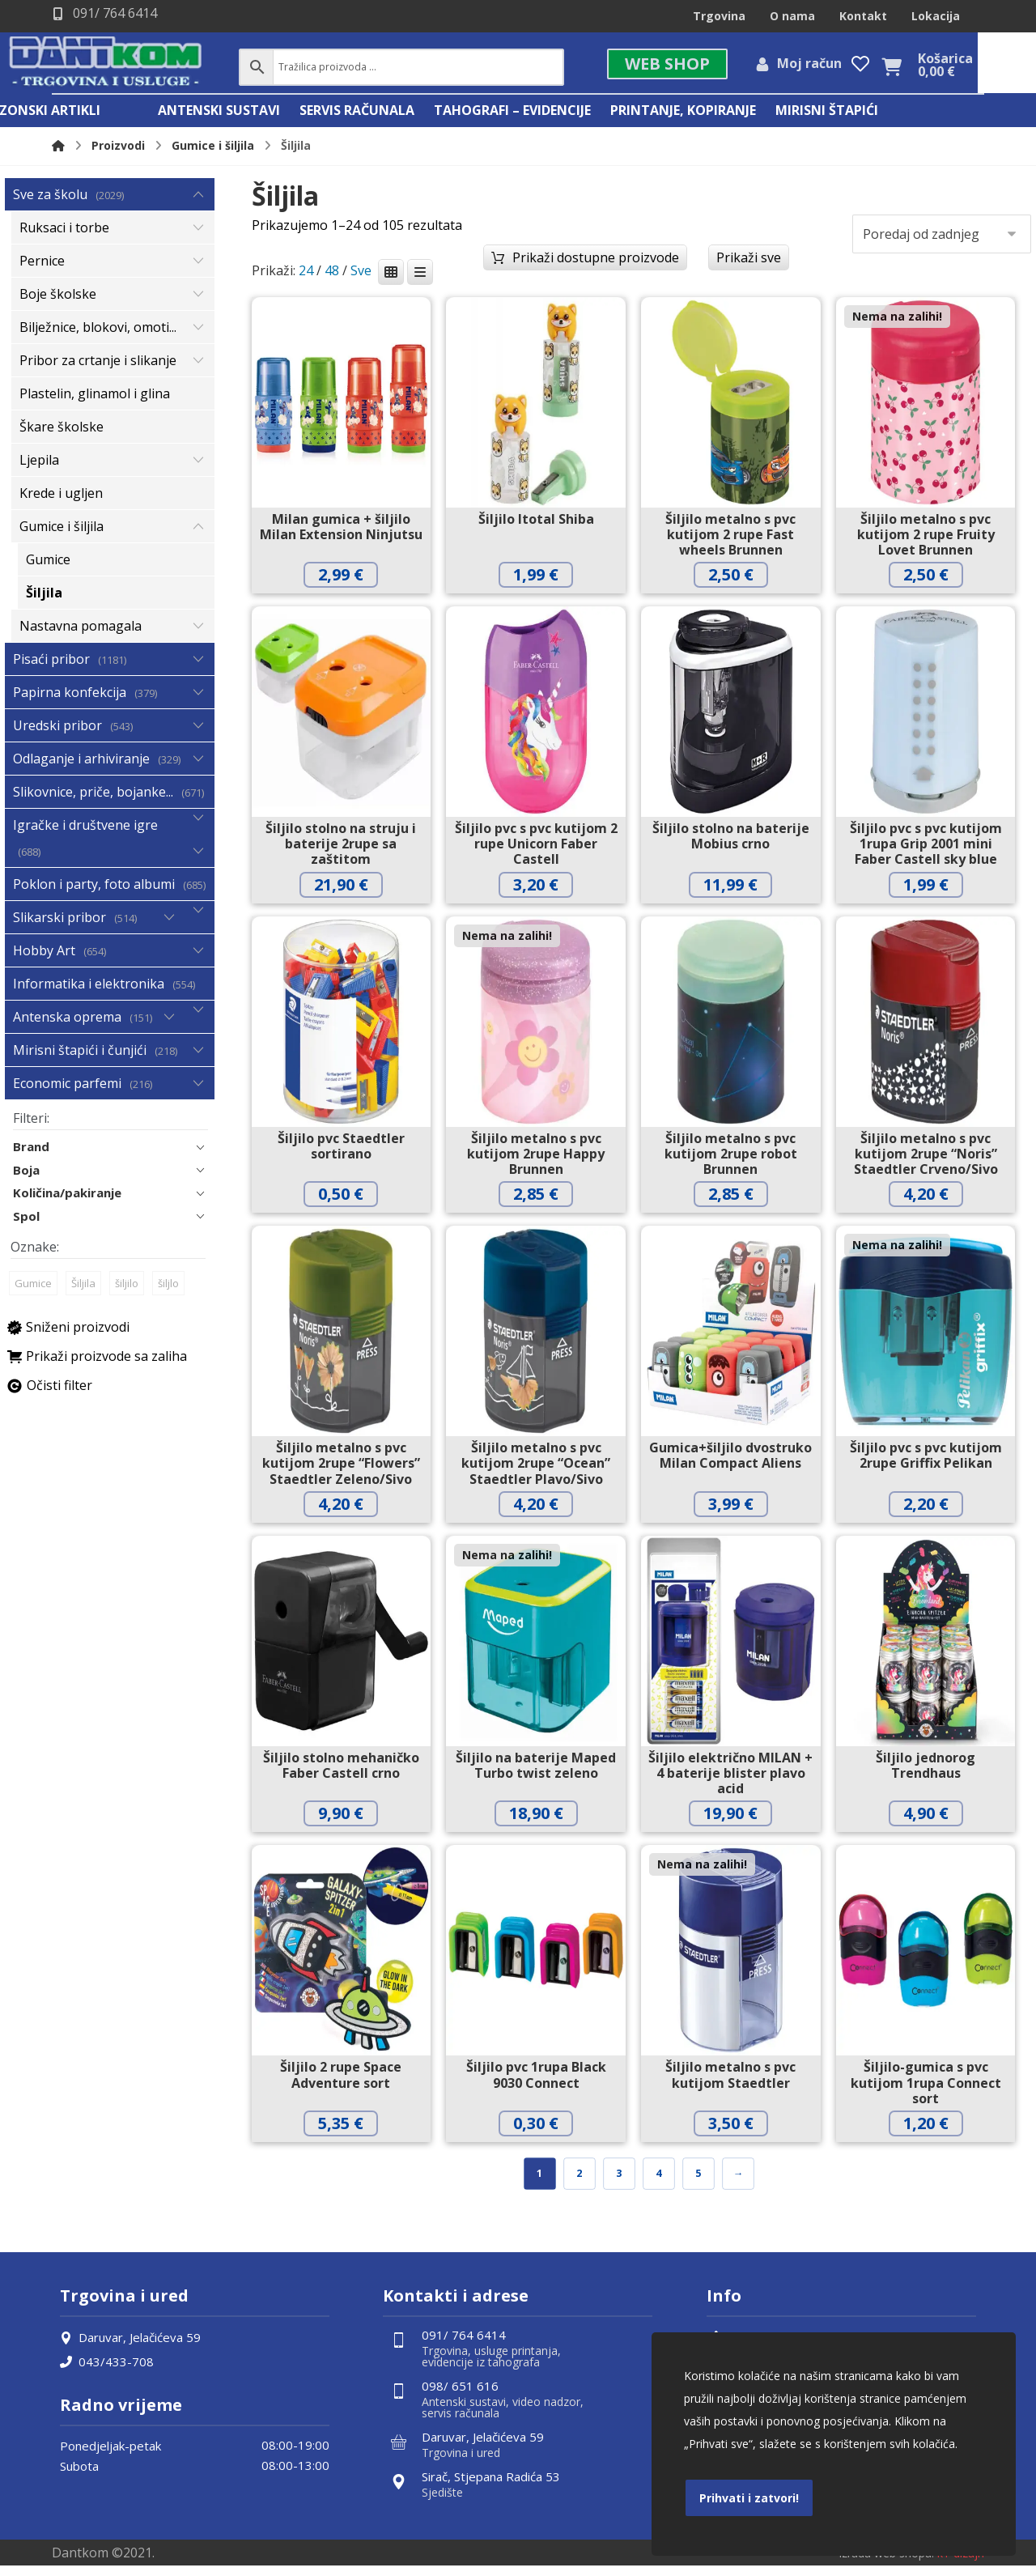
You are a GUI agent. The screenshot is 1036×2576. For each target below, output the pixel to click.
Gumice (33, 1297)
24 (306, 278)
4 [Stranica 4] (658, 2181)
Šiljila (83, 1297)
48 (332, 278)
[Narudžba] (941, 240)
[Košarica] (949, 69)
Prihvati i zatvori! (749, 2498)
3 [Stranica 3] (619, 2181)
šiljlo (168, 1297)
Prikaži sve (748, 264)
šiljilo (126, 1297)
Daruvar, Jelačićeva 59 (130, 2346)
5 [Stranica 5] (698, 2181)
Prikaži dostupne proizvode (595, 264)
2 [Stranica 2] (579, 2181)
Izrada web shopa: (886, 2562)
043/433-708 (107, 2370)
